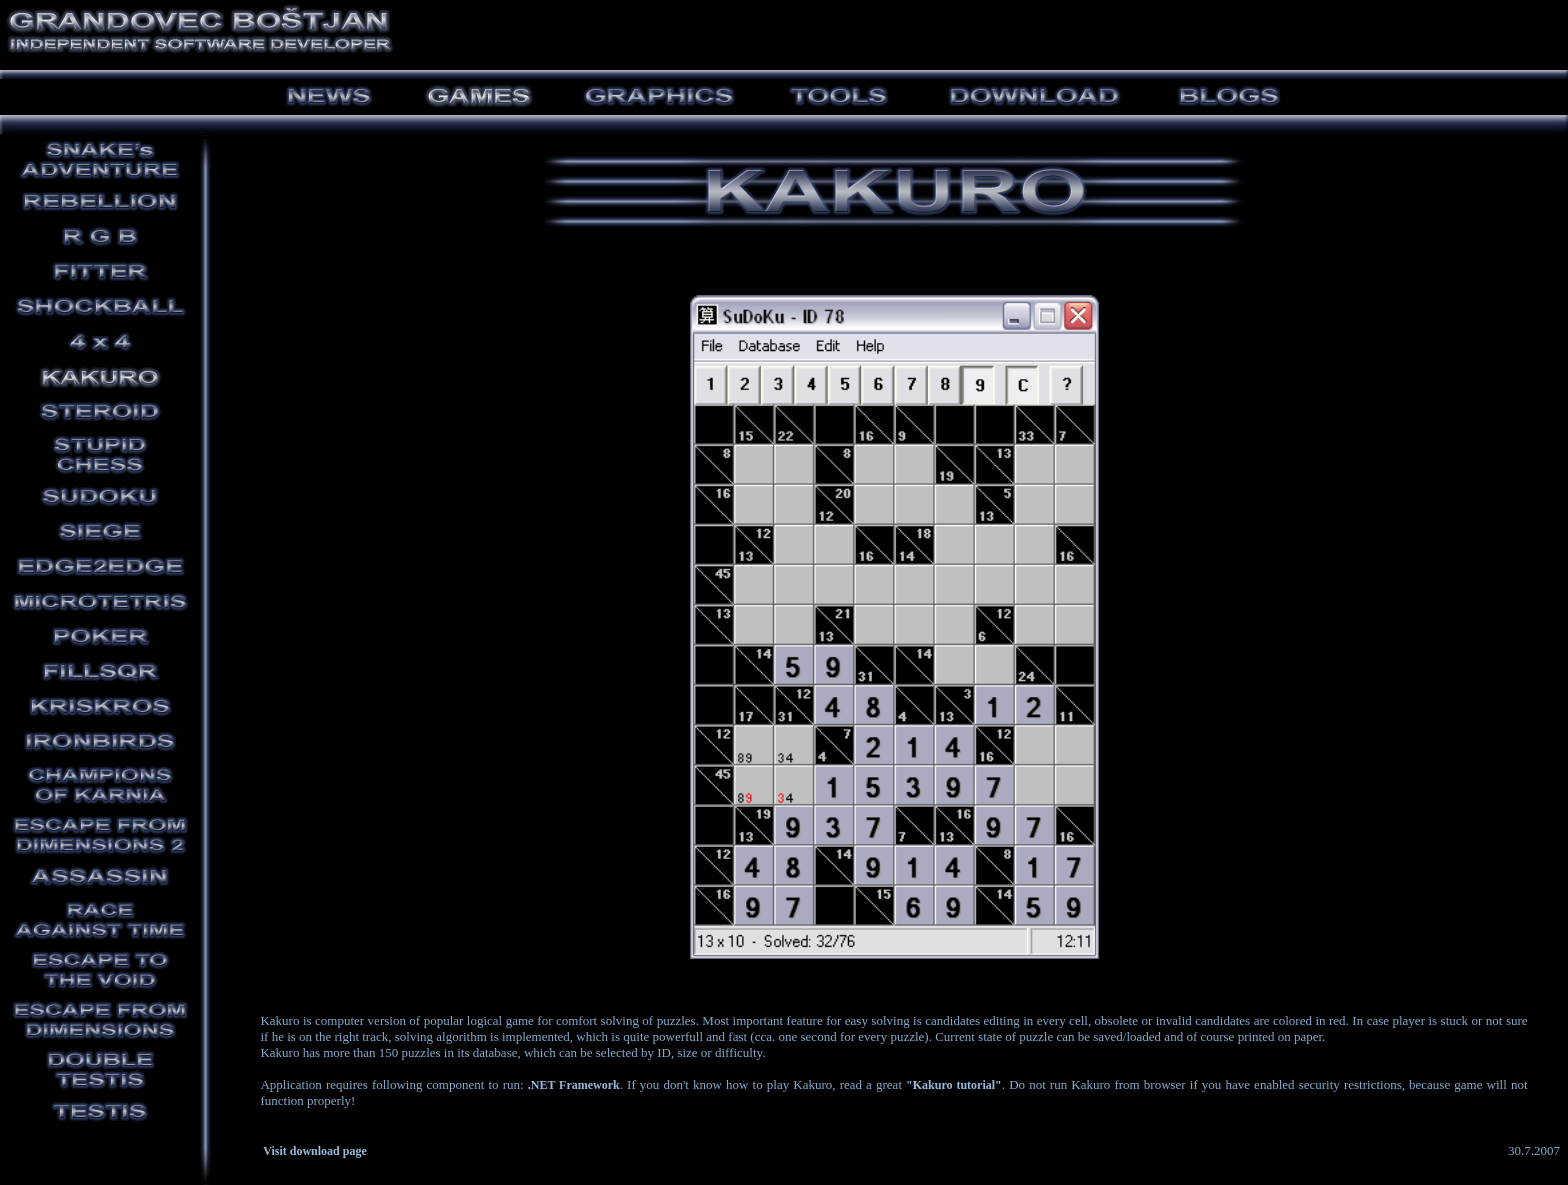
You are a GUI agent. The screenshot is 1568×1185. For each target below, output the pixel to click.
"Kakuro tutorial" (954, 1085)
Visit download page (315, 1151)
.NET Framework (574, 1085)
